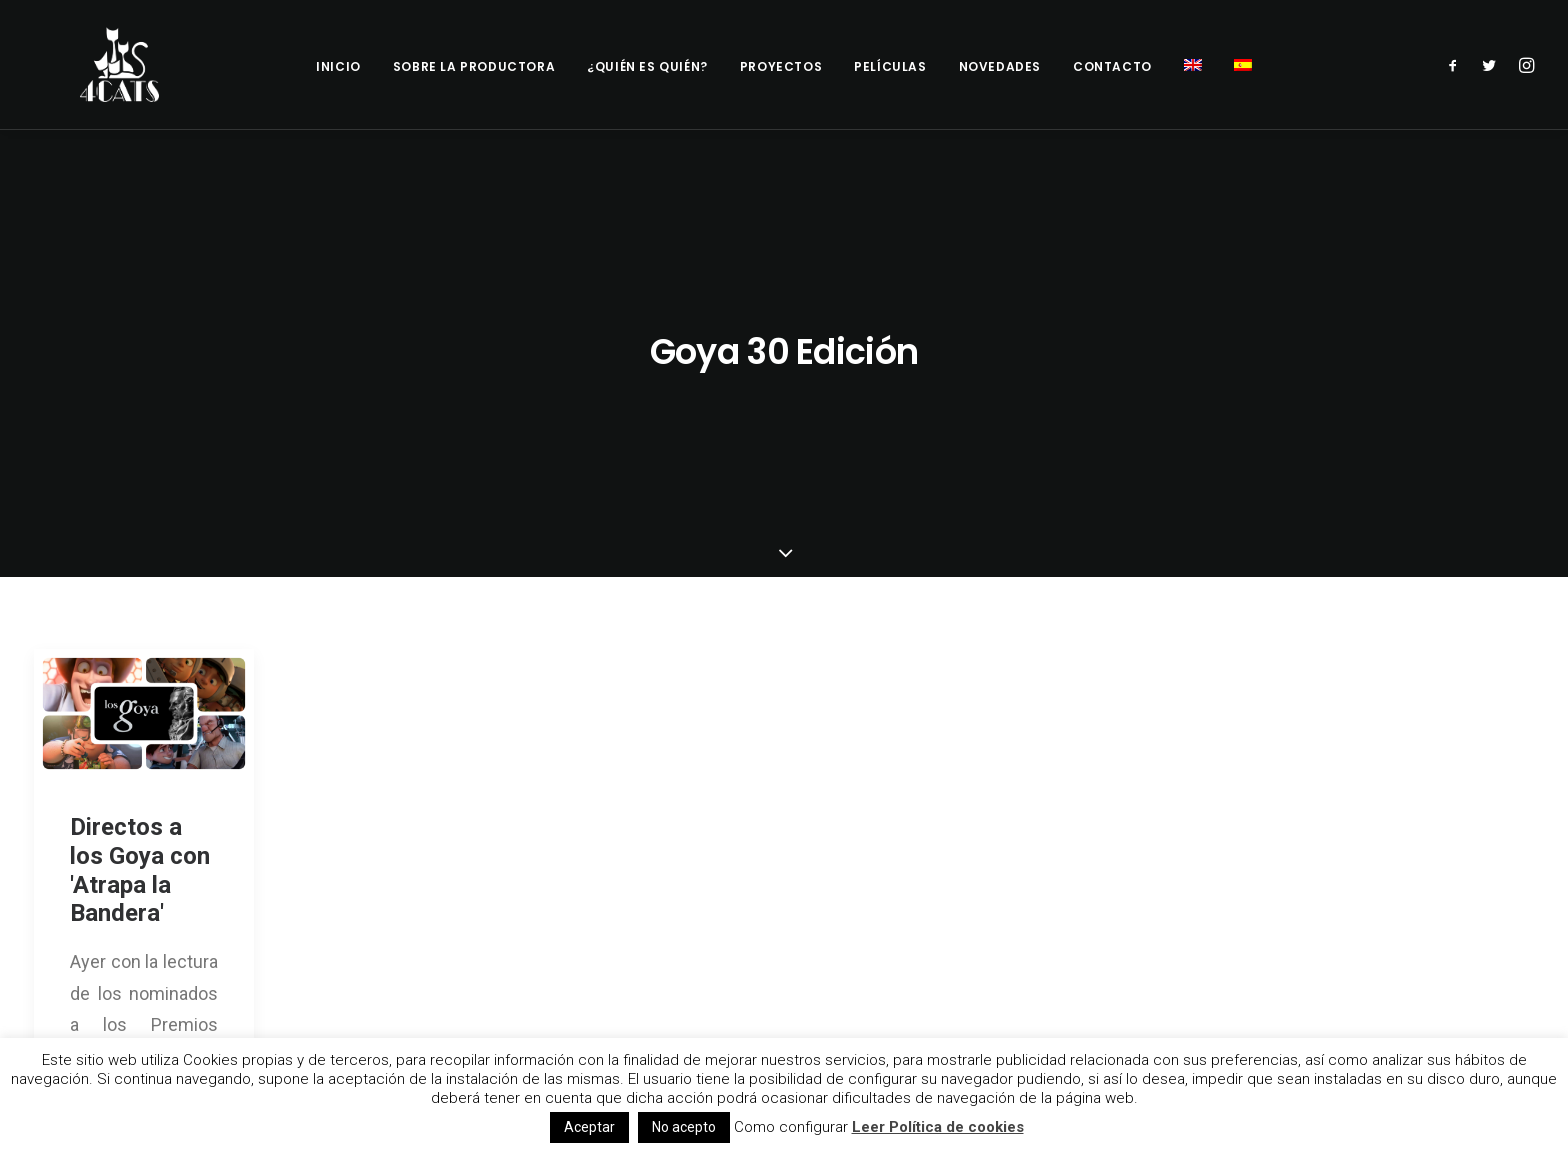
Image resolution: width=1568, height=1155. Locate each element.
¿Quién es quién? (647, 66)
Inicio (338, 66)
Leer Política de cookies (938, 1127)
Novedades (1000, 66)
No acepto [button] (684, 1127)
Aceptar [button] (589, 1127)
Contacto (1112, 66)
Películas (890, 66)
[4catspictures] (113, 64)
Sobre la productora (474, 66)
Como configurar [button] (791, 1127)
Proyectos (781, 66)
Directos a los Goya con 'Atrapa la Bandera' (140, 653)
